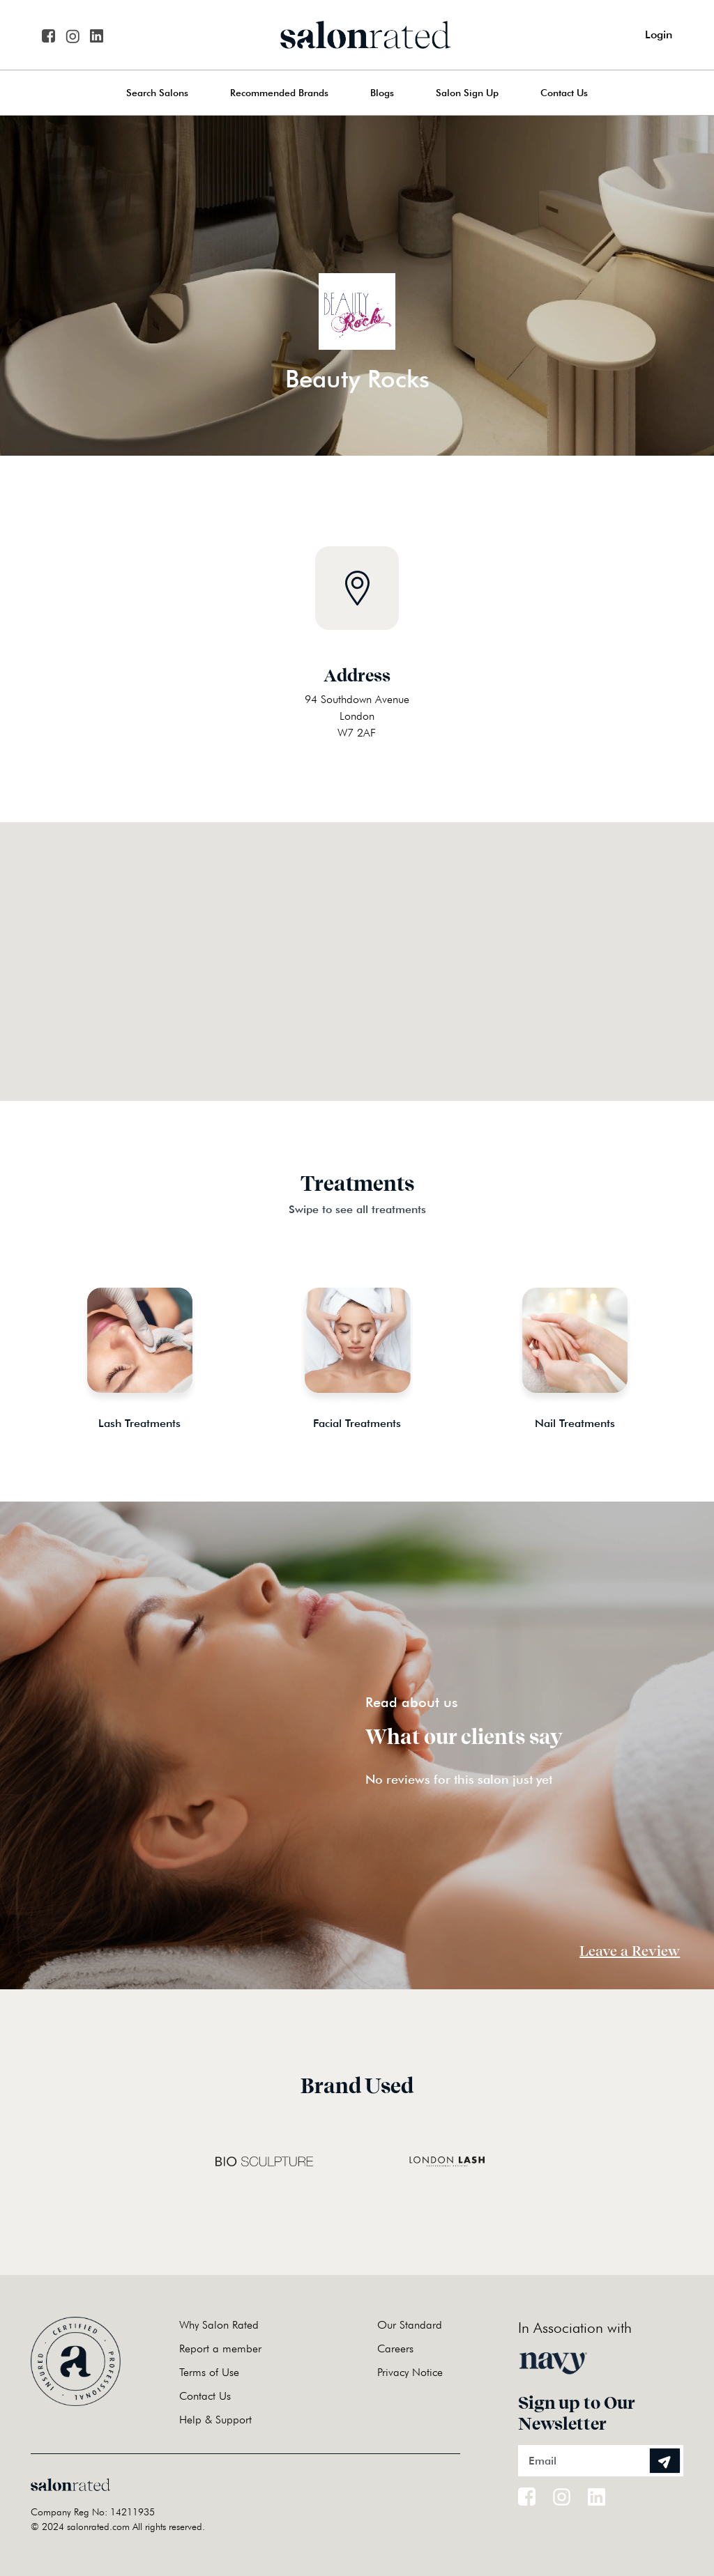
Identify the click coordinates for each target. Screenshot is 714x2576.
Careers (395, 2348)
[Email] (600, 2460)
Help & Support (215, 2419)
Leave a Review (629, 1951)
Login (658, 34)
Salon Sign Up (467, 92)
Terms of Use (209, 2372)
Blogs (382, 92)
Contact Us (564, 92)
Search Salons (157, 92)
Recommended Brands (279, 92)
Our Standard (409, 2324)
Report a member (220, 2348)
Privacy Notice (410, 2372)
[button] (357, 944)
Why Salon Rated (219, 2324)
